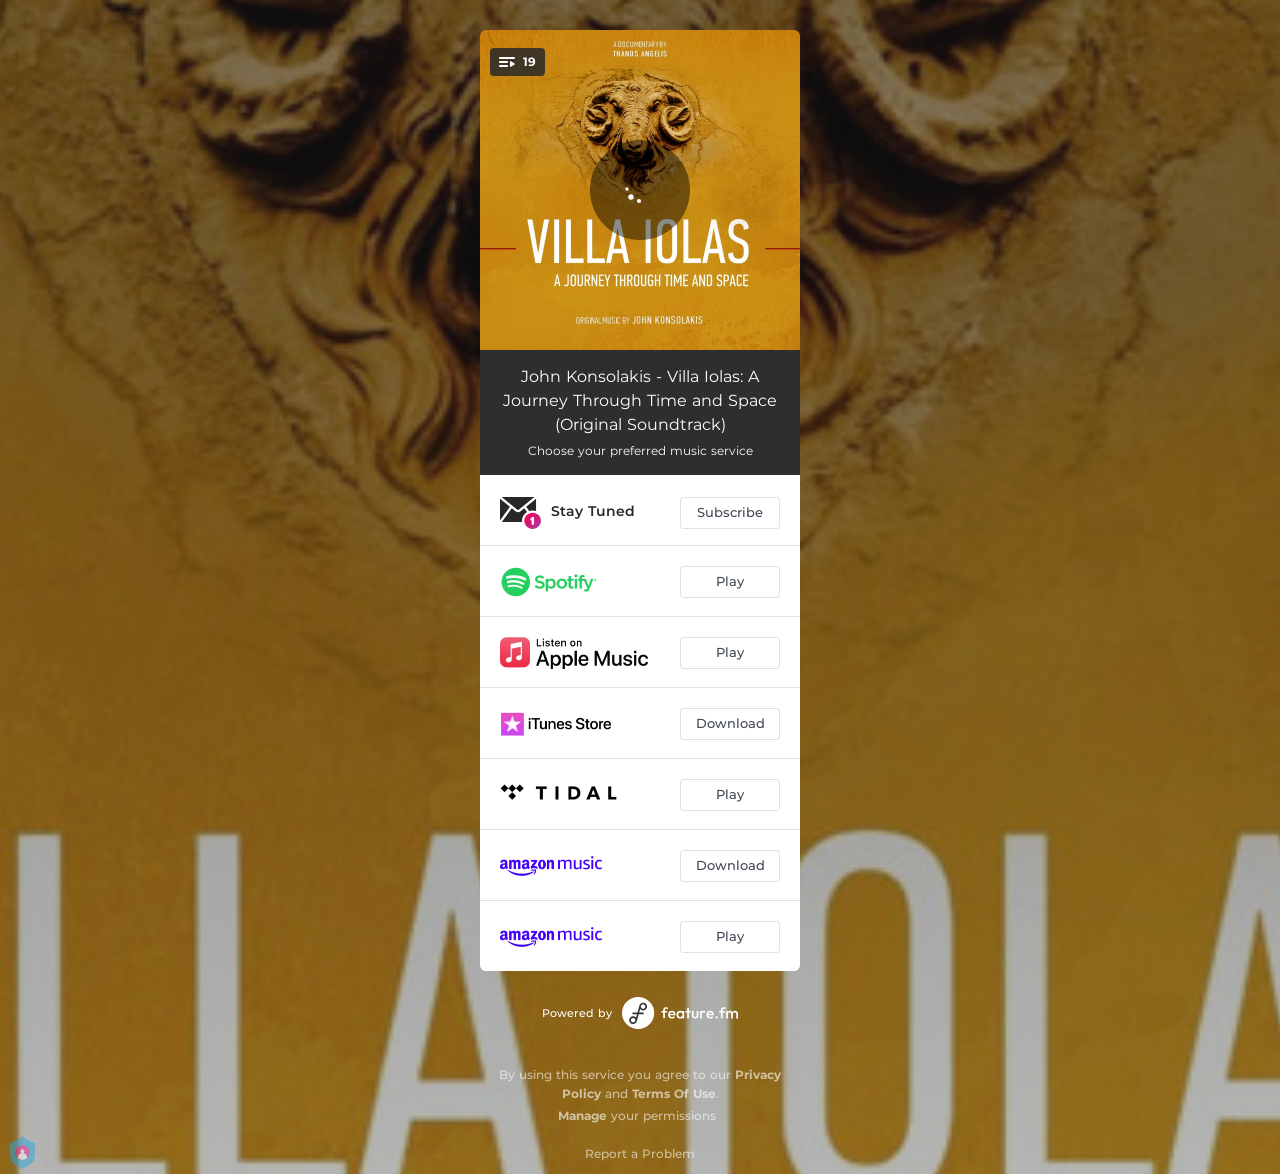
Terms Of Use (674, 1093)
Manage (582, 1115)
